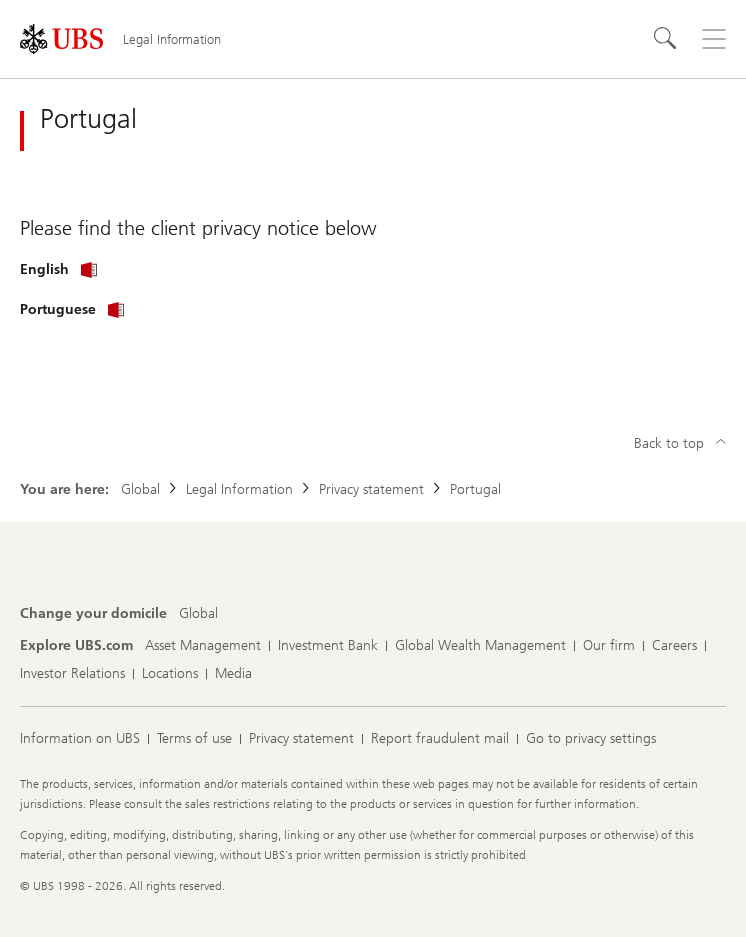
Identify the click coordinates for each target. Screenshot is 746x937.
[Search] (666, 39)
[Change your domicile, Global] (198, 614)
